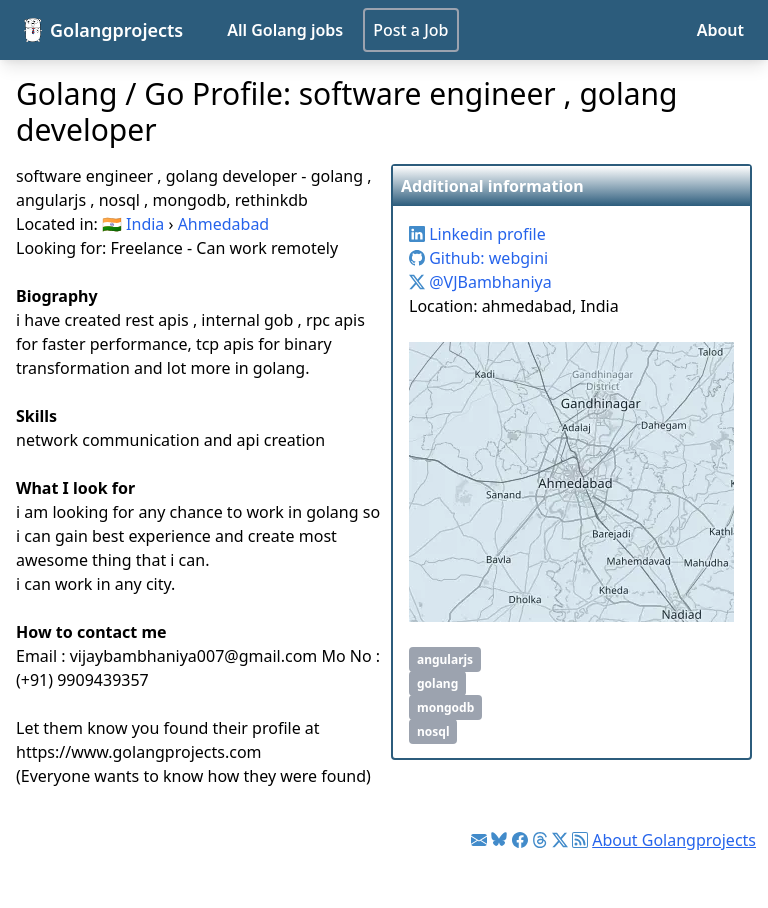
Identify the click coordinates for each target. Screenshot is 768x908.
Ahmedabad (224, 224)
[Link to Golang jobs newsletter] (479, 840)
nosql (433, 731)
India (145, 224)
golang (437, 683)
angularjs (445, 659)
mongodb (445, 707)
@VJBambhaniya (480, 282)
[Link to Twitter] (560, 840)
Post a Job (410, 30)
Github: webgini (478, 258)
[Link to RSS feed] (580, 840)
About (720, 30)
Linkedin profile (477, 234)
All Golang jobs (285, 30)
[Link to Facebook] (520, 840)
